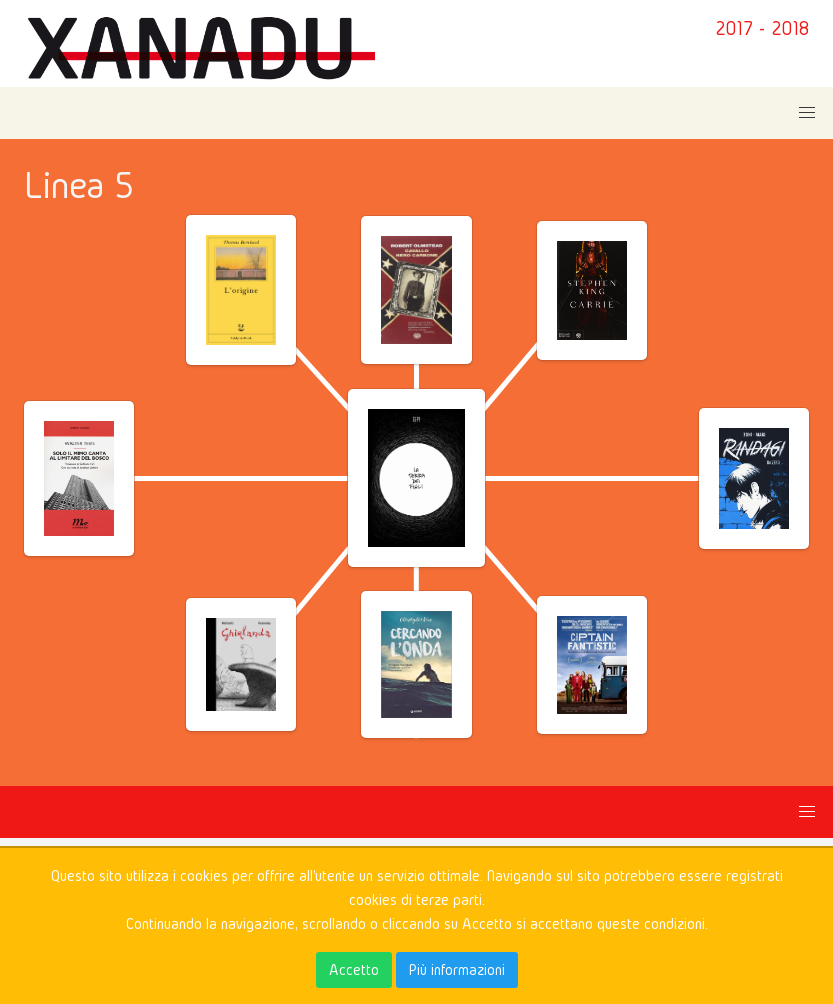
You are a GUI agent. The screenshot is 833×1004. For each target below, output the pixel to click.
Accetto (354, 969)
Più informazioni (457, 969)
